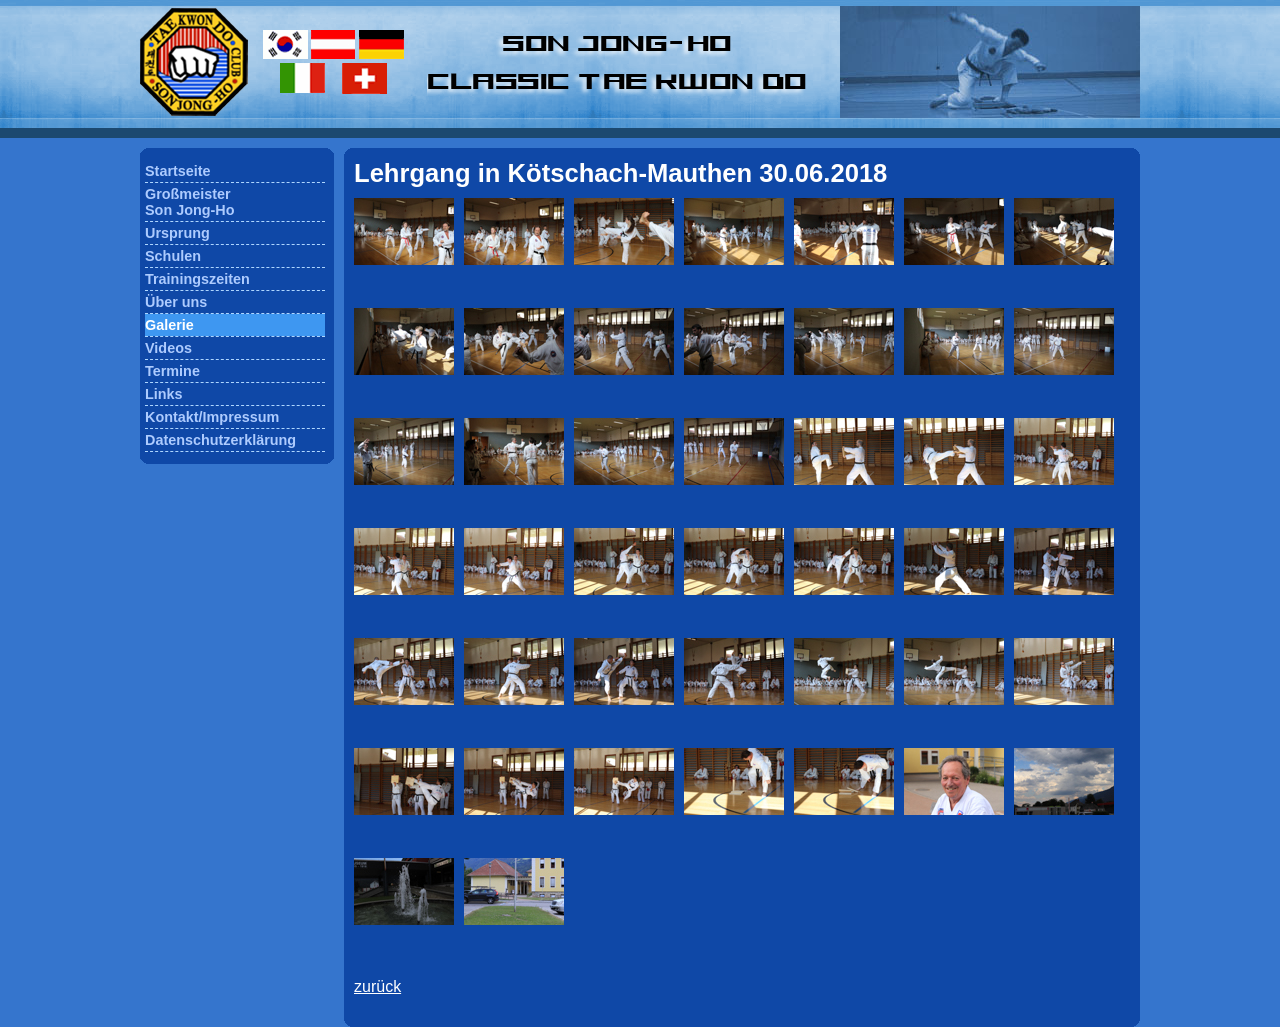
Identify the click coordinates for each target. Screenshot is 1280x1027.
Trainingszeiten (197, 279)
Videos (168, 348)
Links (164, 394)
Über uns (176, 302)
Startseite (178, 171)
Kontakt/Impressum (212, 417)
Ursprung (177, 233)
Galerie (169, 325)
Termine (172, 371)
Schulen (173, 256)
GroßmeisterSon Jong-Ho (190, 202)
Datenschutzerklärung (220, 440)
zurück (377, 986)
